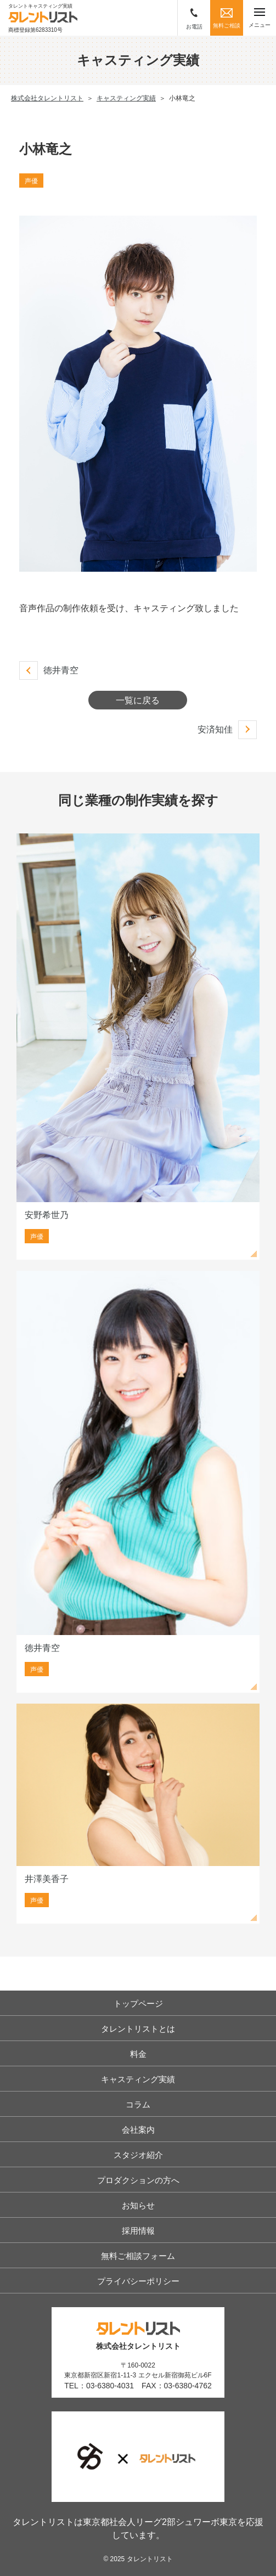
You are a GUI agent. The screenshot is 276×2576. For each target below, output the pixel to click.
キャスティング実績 (138, 2079)
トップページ (138, 2003)
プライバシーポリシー (138, 2281)
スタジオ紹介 (138, 2155)
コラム (138, 2104)
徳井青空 (60, 670)
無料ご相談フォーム (138, 2256)
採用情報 (138, 2230)
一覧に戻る (138, 700)
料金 (138, 2054)
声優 (31, 181)
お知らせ (138, 2205)
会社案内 (138, 2129)
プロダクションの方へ (138, 2180)
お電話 (194, 19)
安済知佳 (215, 729)
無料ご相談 (226, 18)
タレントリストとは (138, 2028)
